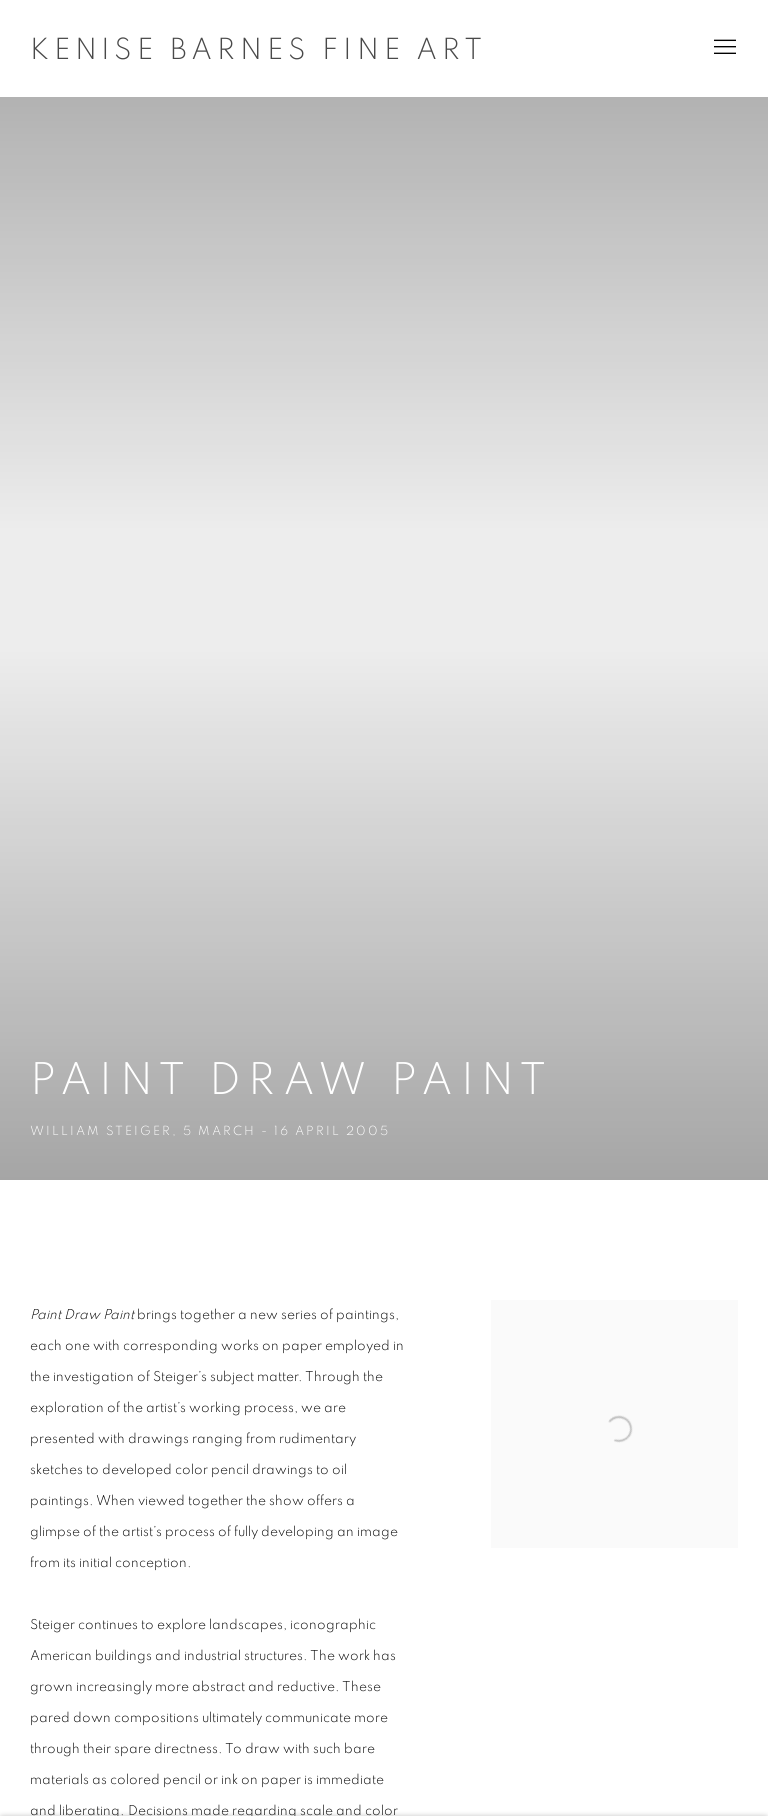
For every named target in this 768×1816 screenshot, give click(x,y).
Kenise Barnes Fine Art (258, 50)
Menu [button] (723, 48)
